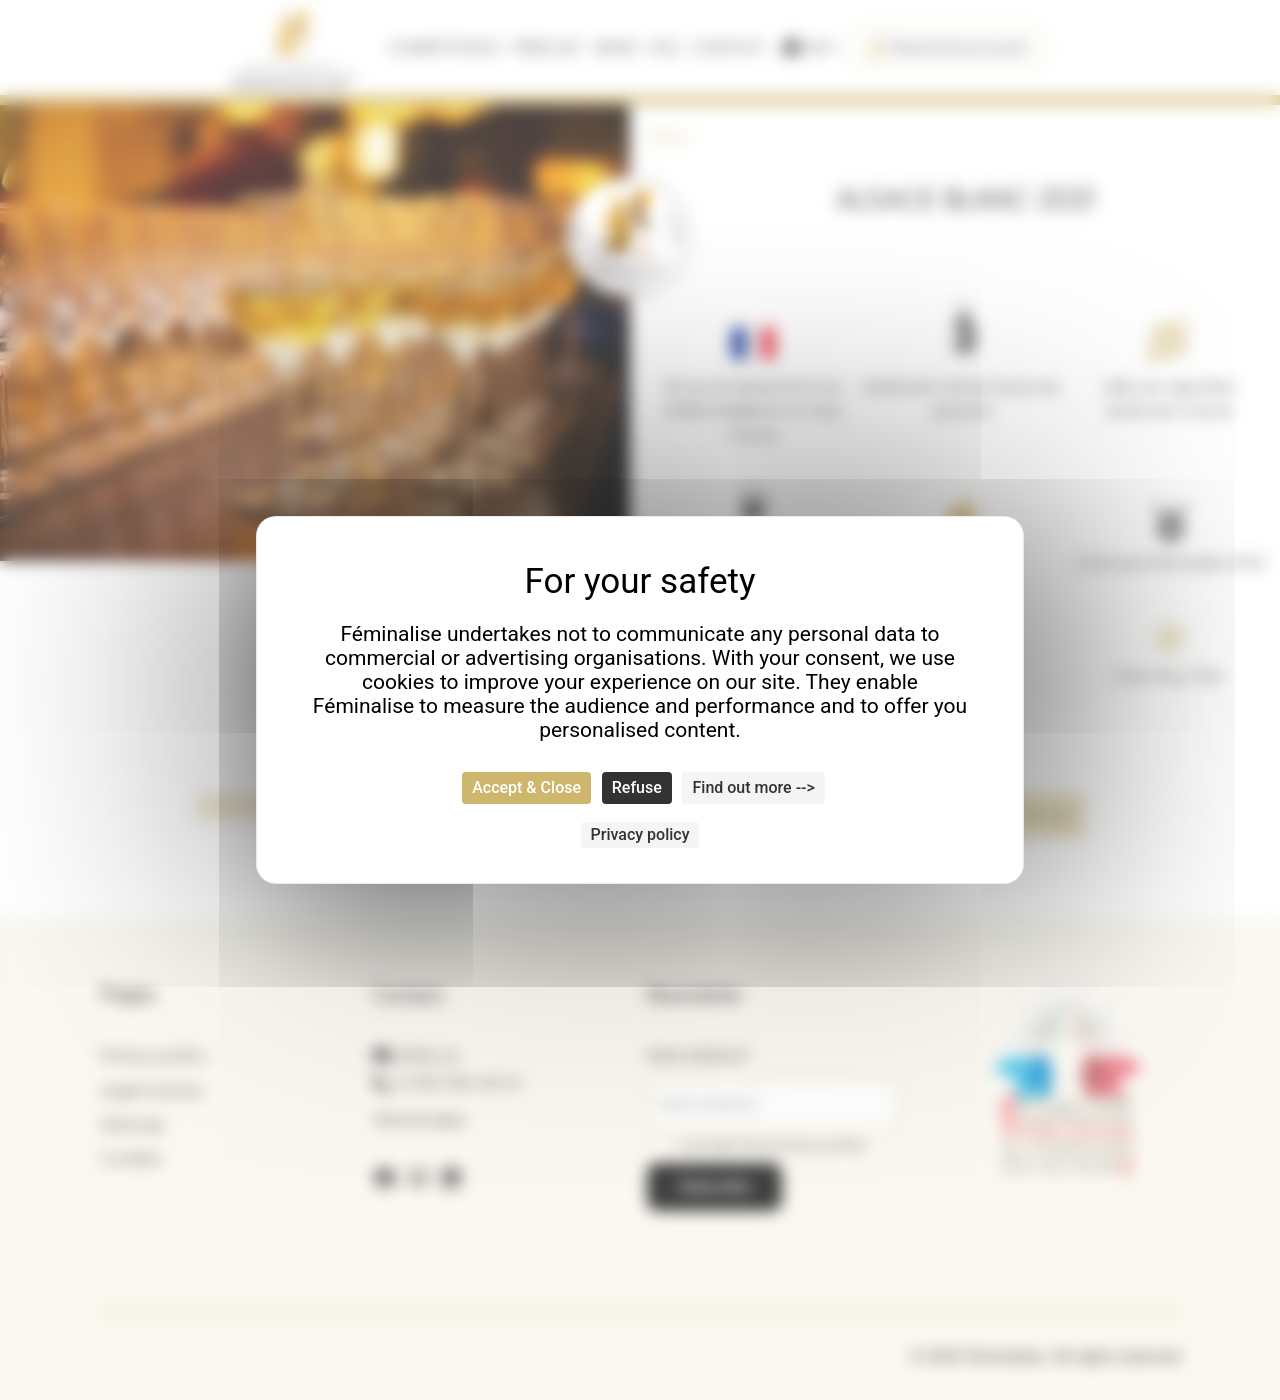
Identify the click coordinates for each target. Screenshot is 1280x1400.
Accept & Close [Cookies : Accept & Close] (526, 787)
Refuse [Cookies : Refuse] (637, 787)
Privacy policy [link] (640, 834)
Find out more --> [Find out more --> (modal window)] (753, 787)
